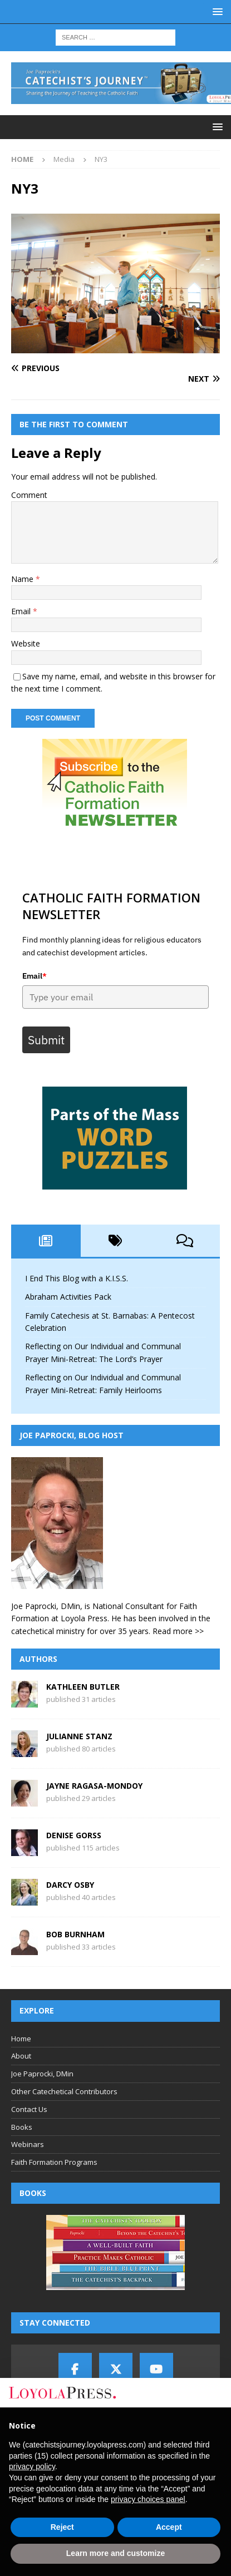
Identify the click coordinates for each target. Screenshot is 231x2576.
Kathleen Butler (83, 1686)
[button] (215, 11)
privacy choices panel (148, 2499)
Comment (29, 495)
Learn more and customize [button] (115, 2553)
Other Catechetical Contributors (64, 2091)
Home (21, 2039)
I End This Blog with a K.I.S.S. (76, 1278)
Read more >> (178, 1631)
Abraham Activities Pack (68, 1296)
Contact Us (29, 2109)
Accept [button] (169, 2527)
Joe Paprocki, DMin (42, 2074)
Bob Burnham (75, 1934)
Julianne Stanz (79, 1736)
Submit (46, 1040)
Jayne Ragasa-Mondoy (94, 1785)
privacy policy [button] (32, 2466)
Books (21, 2127)
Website (25, 643)
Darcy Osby (70, 1884)
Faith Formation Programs (54, 2162)
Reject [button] (62, 2527)
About (21, 2056)
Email (22, 611)
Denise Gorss (73, 1835)
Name (23, 579)
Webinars (27, 2144)
